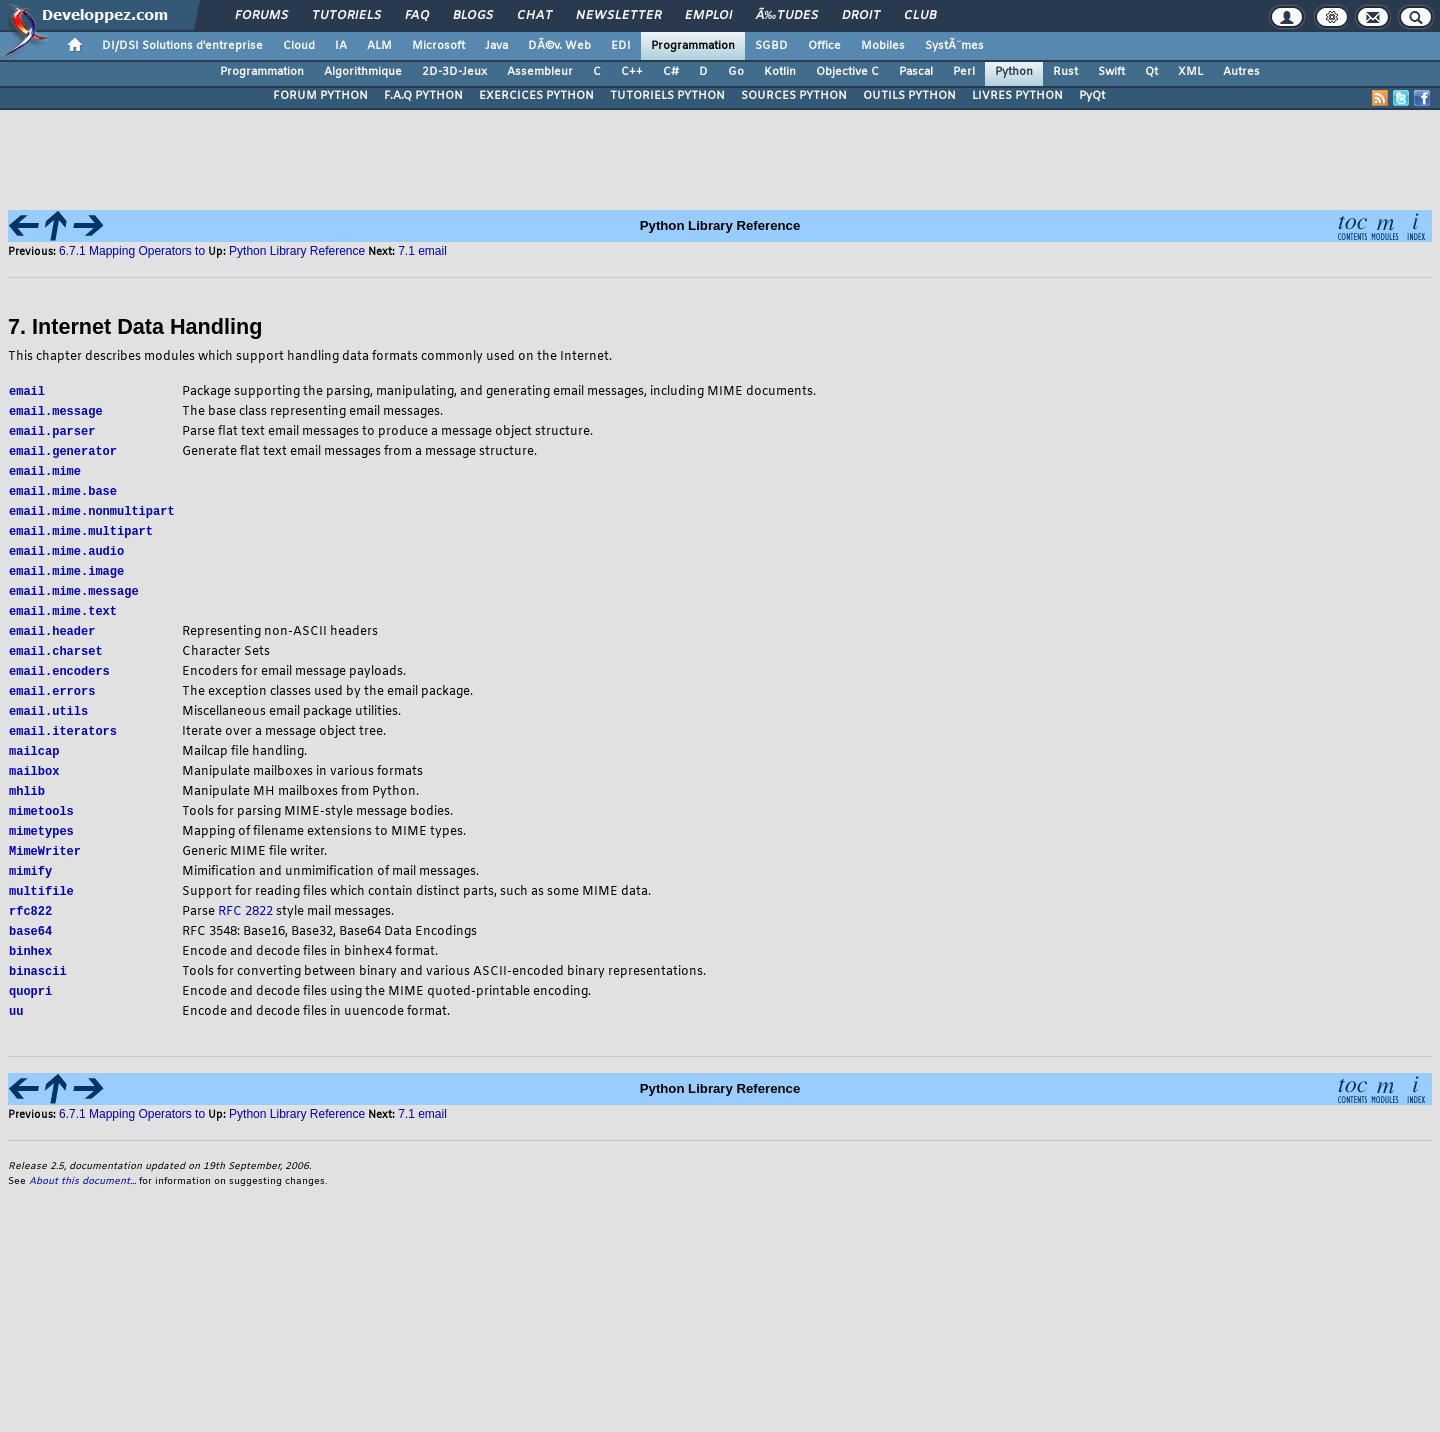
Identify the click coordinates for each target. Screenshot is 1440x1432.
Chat (534, 16)
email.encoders (59, 685)
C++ (632, 72)
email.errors (52, 706)
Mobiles (883, 46)
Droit (861, 16)
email (27, 391)
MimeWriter (45, 874)
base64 (30, 958)
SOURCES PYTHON (794, 96)
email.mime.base (63, 496)
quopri (30, 1021)
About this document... (82, 1213)
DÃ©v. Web (559, 46)
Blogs (473, 16)
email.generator (63, 454)
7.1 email (422, 251)
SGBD (771, 46)
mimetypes (41, 853)
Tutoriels (346, 16)
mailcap (34, 769)
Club (920, 16)
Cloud (299, 46)
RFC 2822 (245, 938)
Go (736, 72)
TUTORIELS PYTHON (667, 96)
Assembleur (540, 72)
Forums (261, 16)
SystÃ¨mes (954, 46)
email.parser (52, 433)
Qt (1151, 72)
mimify (30, 895)
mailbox (34, 790)
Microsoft (438, 46)
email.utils (48, 727)
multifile (41, 916)
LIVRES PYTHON (1017, 96)
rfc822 (30, 937)
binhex (30, 979)
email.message (56, 412)
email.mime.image (66, 580)
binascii (38, 1000)
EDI (621, 46)
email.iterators (63, 748)
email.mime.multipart (81, 538)
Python (1014, 72)
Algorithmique (363, 72)
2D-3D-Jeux (454, 72)
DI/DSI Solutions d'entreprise (182, 46)
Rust (1065, 72)
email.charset (56, 664)
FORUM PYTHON (320, 96)
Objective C (847, 72)
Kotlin (780, 72)
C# (671, 72)
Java (496, 46)
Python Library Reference (297, 251)
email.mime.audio (66, 559)
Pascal (916, 72)
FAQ (417, 16)
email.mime (45, 475)
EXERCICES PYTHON (536, 96)
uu (16, 1042)
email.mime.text (63, 622)
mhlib (27, 811)
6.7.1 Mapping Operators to (132, 251)
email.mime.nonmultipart (92, 517)
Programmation (693, 46)
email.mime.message (74, 601)
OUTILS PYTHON (909, 96)
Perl (964, 72)
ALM (379, 46)
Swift (1111, 72)
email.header (52, 643)
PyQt (1092, 96)
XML (1190, 72)
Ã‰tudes (787, 16)
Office (824, 46)
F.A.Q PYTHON (423, 96)
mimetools (41, 832)
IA (341, 46)
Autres (1241, 72)
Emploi (708, 16)
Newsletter (618, 16)
